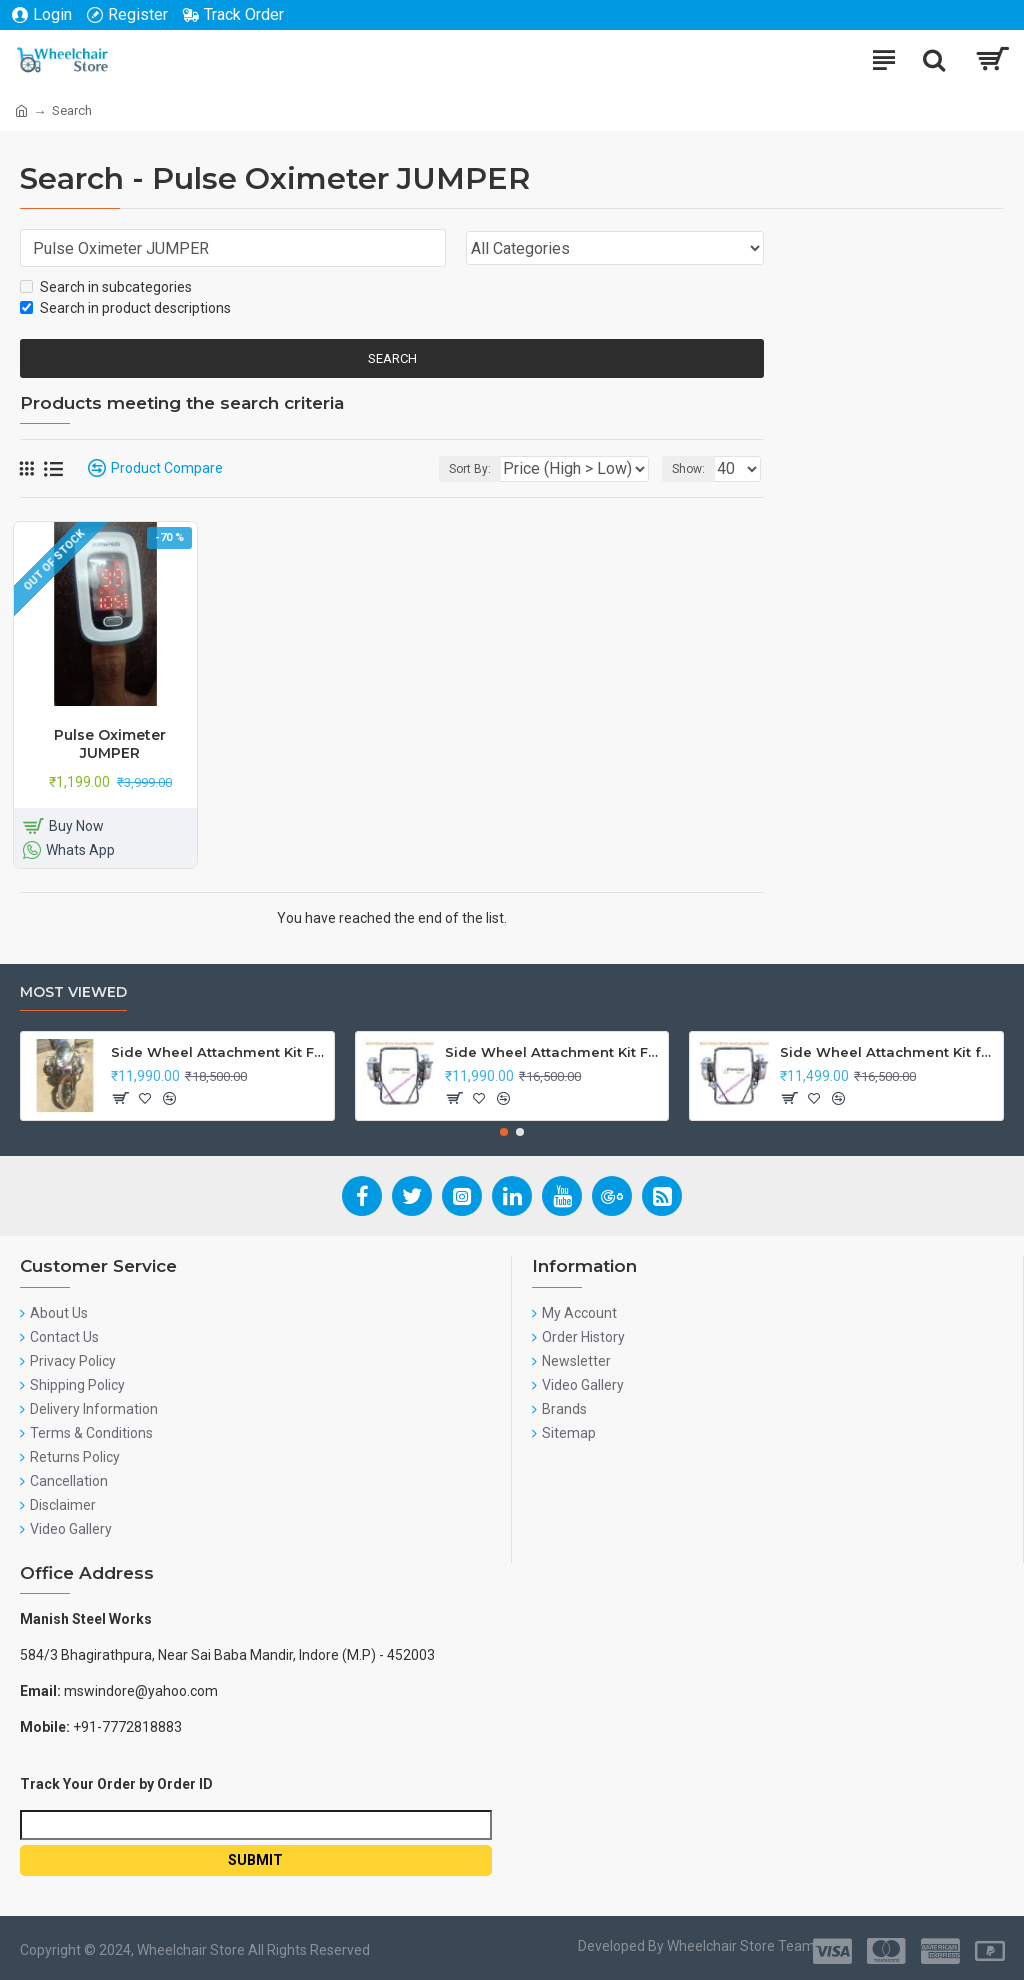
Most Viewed (73, 992)
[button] (504, 1132)
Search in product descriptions (125, 308)
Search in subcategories (106, 287)
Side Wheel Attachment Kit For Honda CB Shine (219, 1052)
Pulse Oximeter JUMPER (110, 744)
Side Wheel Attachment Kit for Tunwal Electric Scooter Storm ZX (888, 1052)
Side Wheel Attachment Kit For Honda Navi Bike (553, 1052)
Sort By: (470, 469)
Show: (688, 469)
